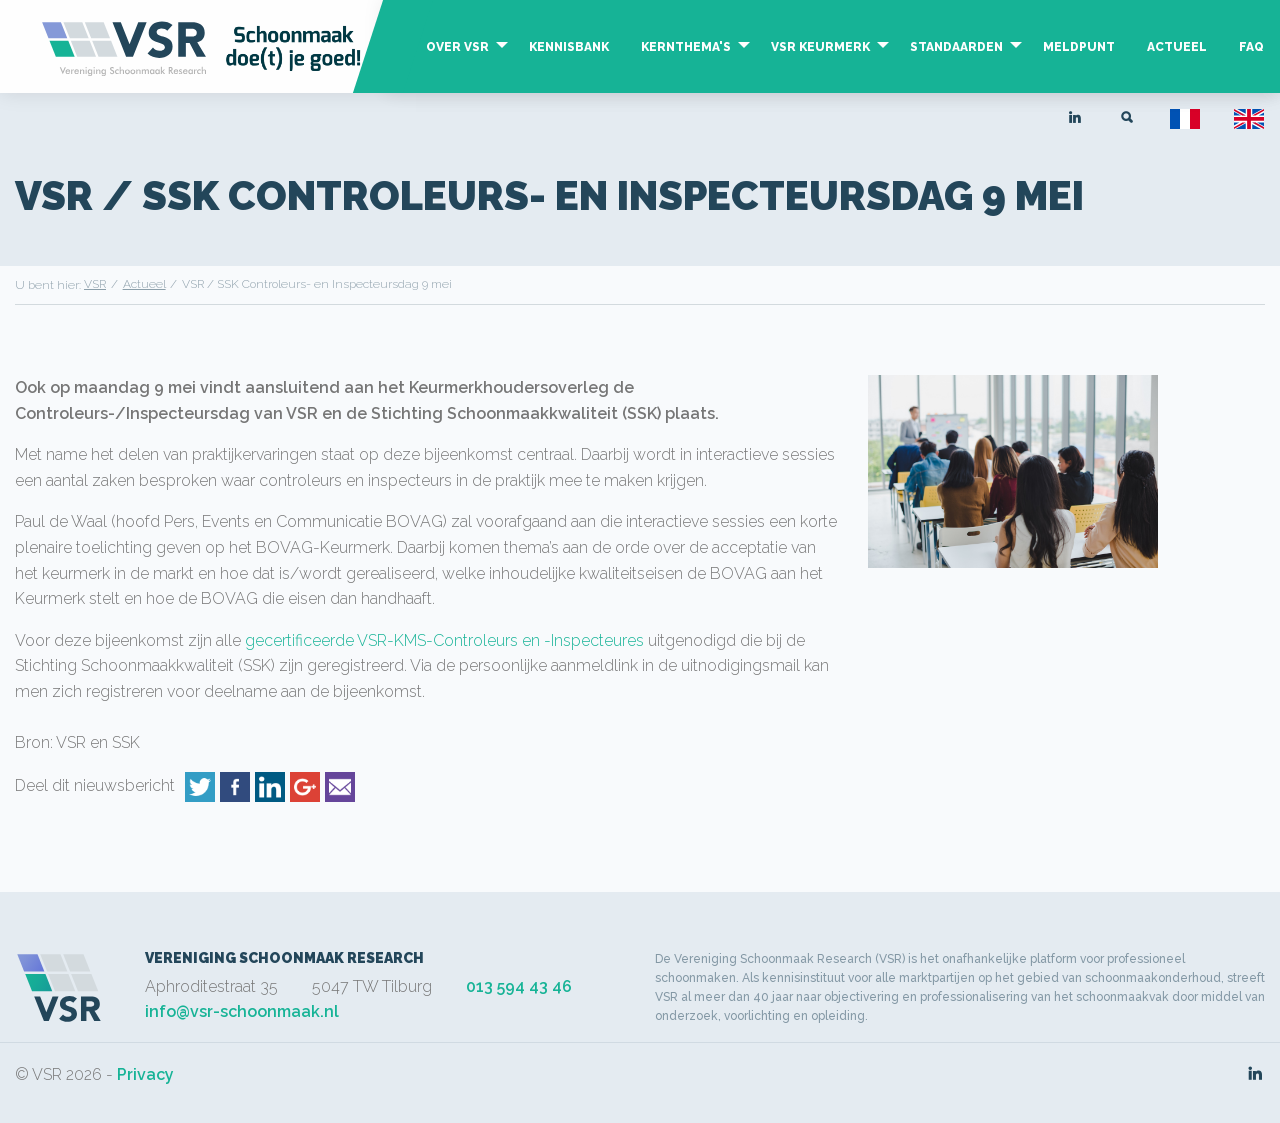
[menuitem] (461, 67)
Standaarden (956, 47)
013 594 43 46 (519, 986)
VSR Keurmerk (820, 47)
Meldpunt (1079, 47)
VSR (95, 284)
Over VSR (457, 47)
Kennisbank (569, 47)
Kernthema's (686, 47)
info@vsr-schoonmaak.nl (242, 1011)
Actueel (1177, 47)
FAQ (1251, 47)
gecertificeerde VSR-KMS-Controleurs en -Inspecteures (444, 640)
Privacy (145, 1074)
